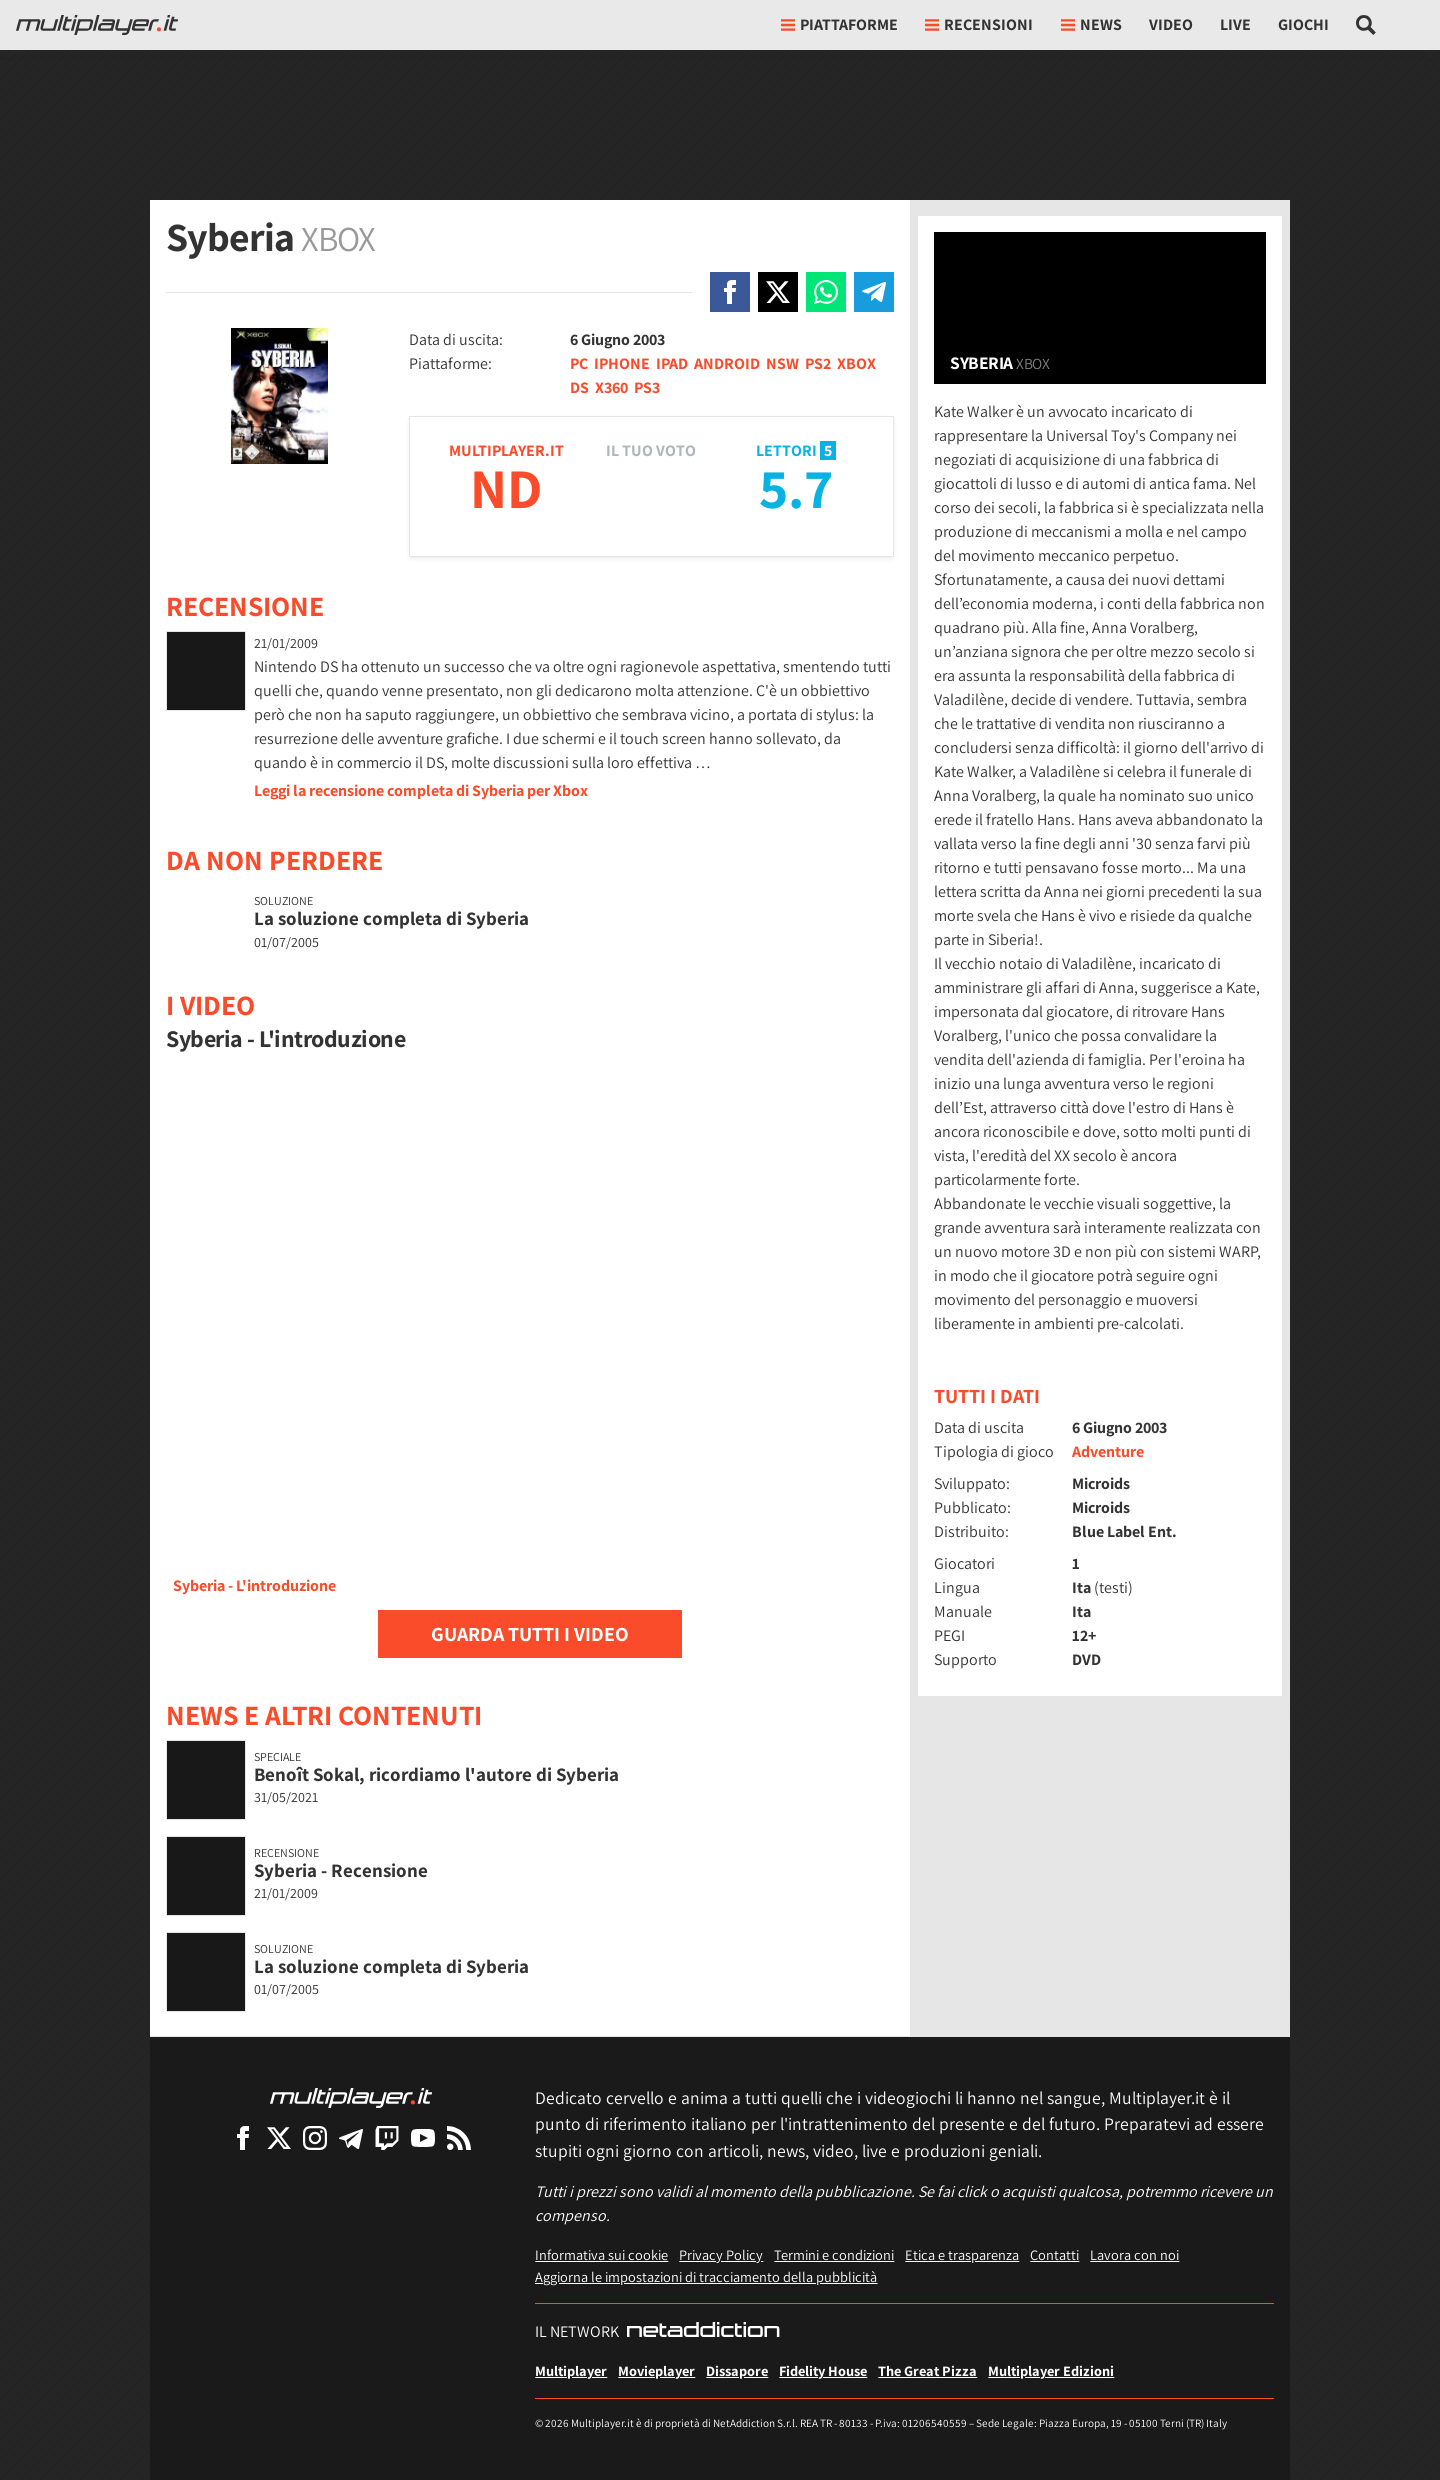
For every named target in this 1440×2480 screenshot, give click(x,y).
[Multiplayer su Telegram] (351, 2137)
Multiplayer (571, 2370)
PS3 (647, 387)
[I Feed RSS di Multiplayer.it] (459, 2137)
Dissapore (737, 2370)
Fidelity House (823, 2370)
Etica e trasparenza (962, 2254)
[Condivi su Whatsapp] (826, 292)
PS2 (818, 363)
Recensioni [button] (979, 24)
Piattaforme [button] (839, 24)
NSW (782, 363)
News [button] (1091, 24)
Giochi (1303, 24)
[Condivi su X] (778, 292)
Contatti (1054, 2254)
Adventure (1108, 1451)
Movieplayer (656, 2370)
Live (1235, 24)
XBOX (856, 363)
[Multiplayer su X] (279, 2137)
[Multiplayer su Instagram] (315, 2137)
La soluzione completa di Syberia (391, 918)
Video (1171, 24)
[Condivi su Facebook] (730, 292)
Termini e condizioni (834, 2254)
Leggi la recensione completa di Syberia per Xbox (421, 790)
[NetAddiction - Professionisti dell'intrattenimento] (703, 2332)
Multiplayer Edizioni (1051, 2370)
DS (579, 387)
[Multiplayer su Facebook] (243, 2137)
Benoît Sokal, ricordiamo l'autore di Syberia (436, 1774)
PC (579, 363)
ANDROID (727, 363)
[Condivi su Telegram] (874, 292)
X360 (611, 387)
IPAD (672, 363)
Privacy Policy (721, 2254)
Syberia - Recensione (341, 1870)
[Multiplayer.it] (97, 25)
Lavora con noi (1134, 2254)
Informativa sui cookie (601, 2254)
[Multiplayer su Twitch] (387, 2137)
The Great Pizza (927, 2370)
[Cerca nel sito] (1366, 25)
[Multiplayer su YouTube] (423, 2137)
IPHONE (622, 363)
